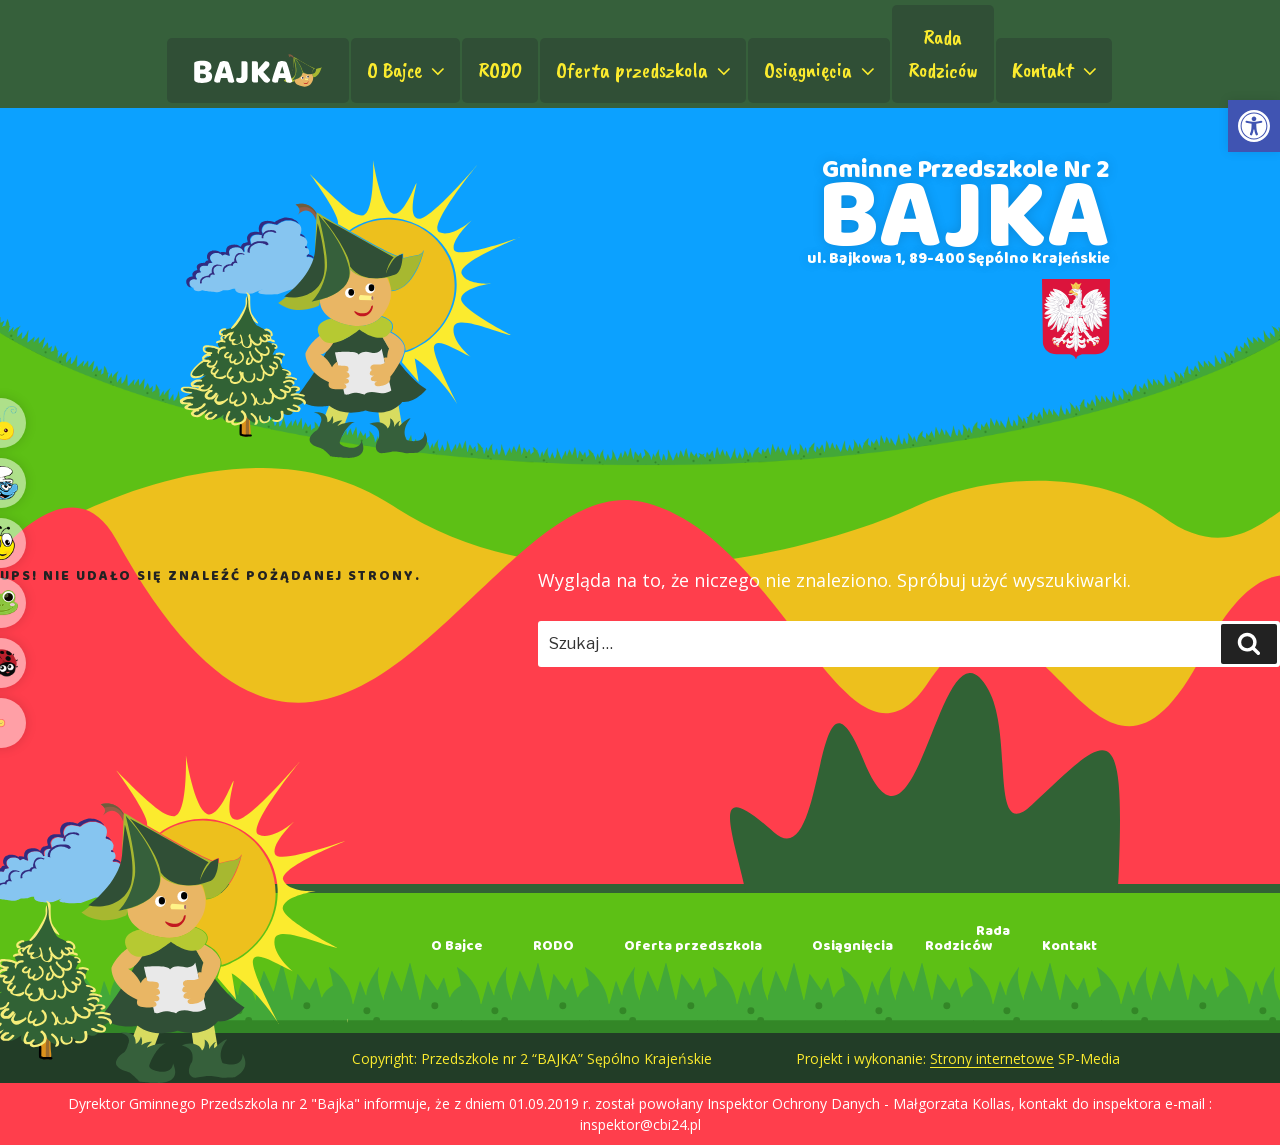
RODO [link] (500, 70)
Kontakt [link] (1056, 70)
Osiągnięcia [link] (821, 70)
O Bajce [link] (408, 70)
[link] (1254, 126)
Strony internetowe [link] (992, 1058)
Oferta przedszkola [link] (645, 70)
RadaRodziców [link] (943, 53)
